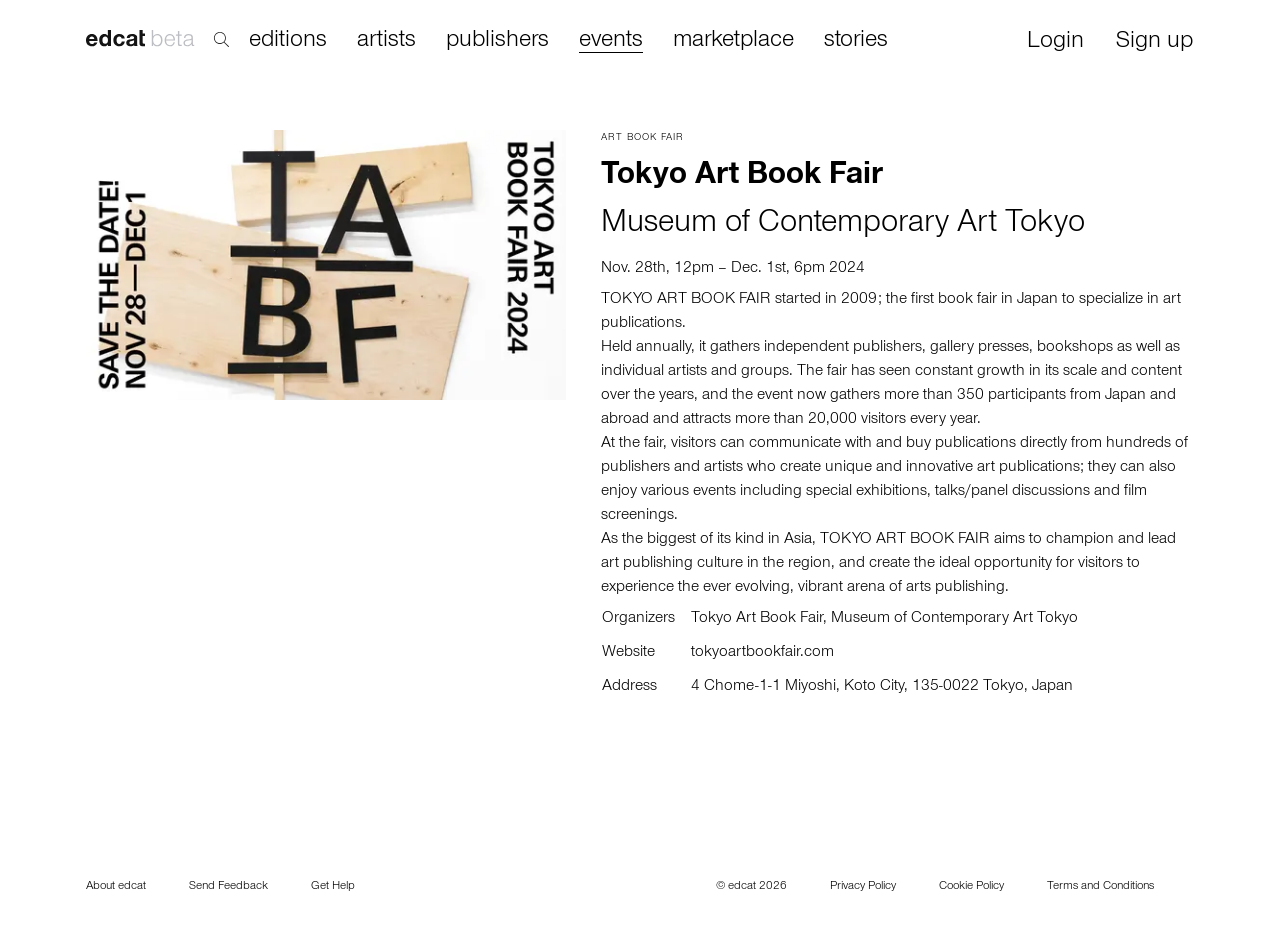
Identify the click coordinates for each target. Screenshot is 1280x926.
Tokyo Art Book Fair (757, 619)
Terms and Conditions (1100, 887)
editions (288, 41)
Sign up (1154, 42)
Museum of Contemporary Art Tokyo (843, 226)
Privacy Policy (863, 887)
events (611, 41)
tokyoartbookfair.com (762, 653)
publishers (497, 41)
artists (386, 41)
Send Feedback (228, 887)
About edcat (116, 887)
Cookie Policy (971, 887)
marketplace (733, 41)
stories (856, 41)
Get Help (333, 887)
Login (1055, 42)
